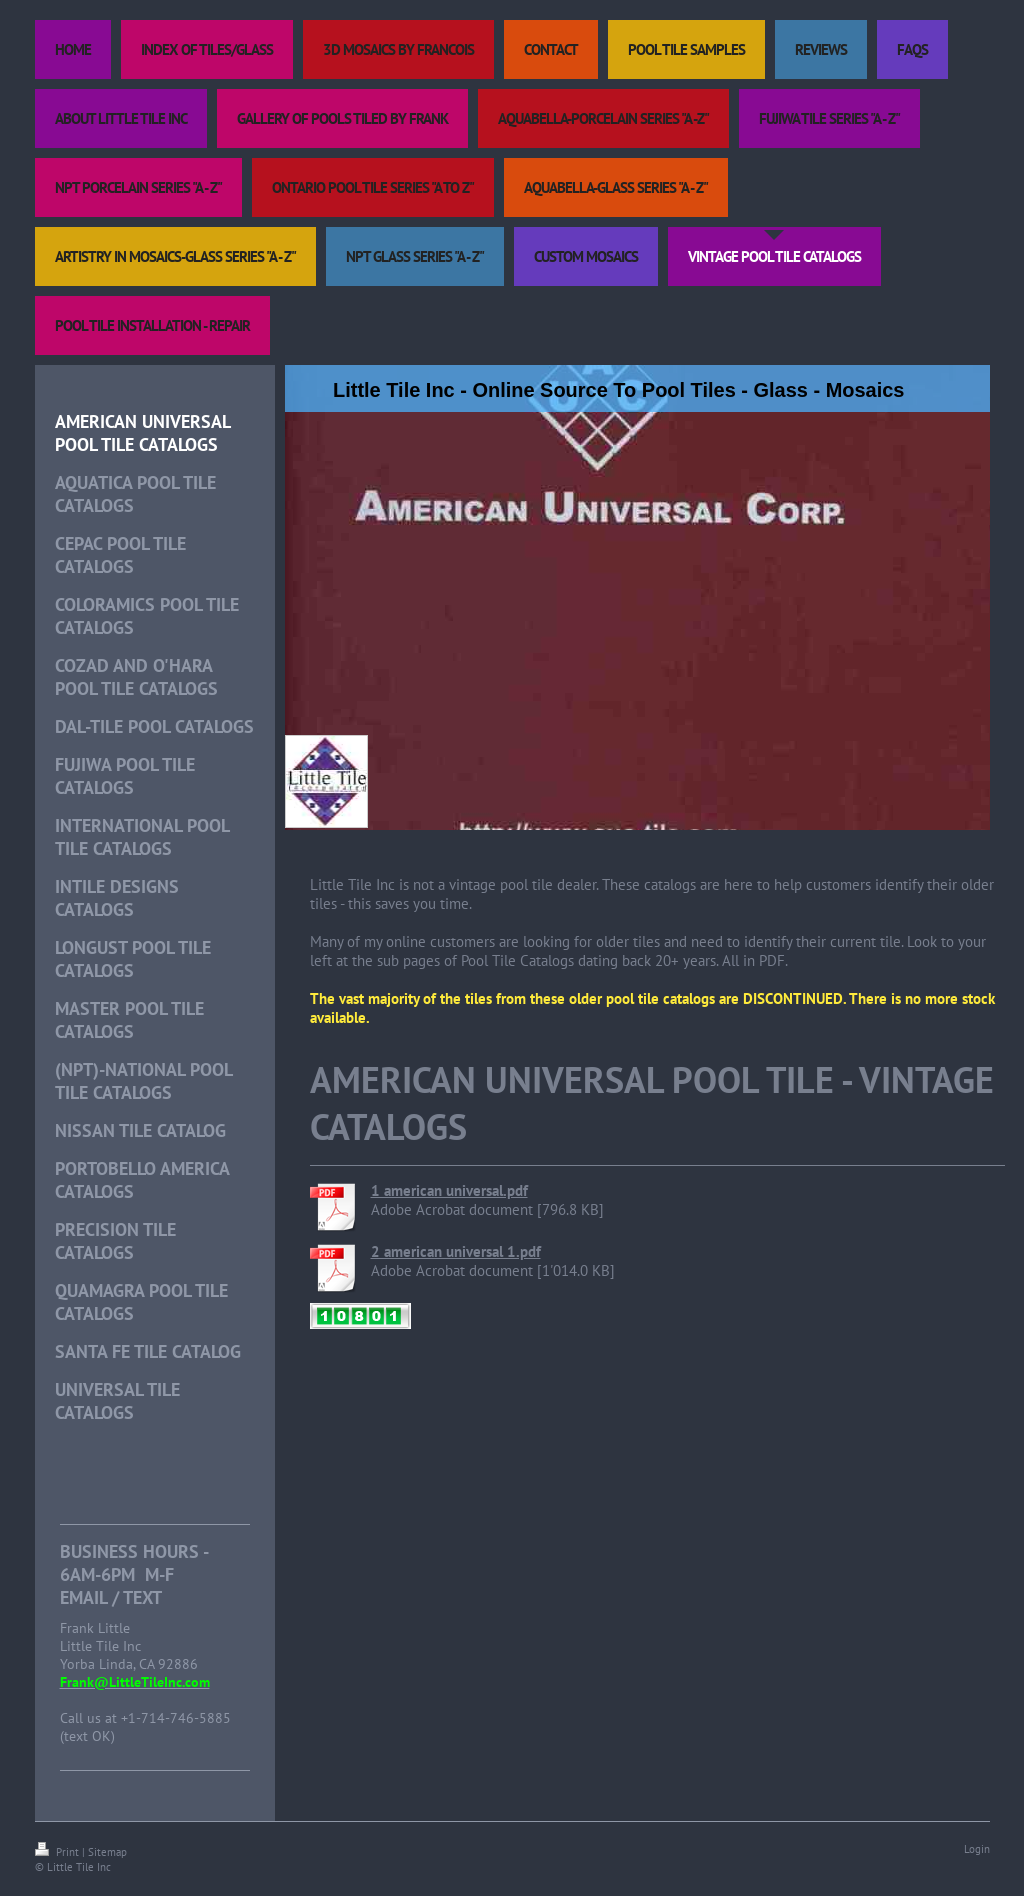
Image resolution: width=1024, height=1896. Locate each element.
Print (58, 1852)
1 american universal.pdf (449, 1190)
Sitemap (107, 1852)
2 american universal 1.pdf (456, 1251)
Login (977, 1849)
